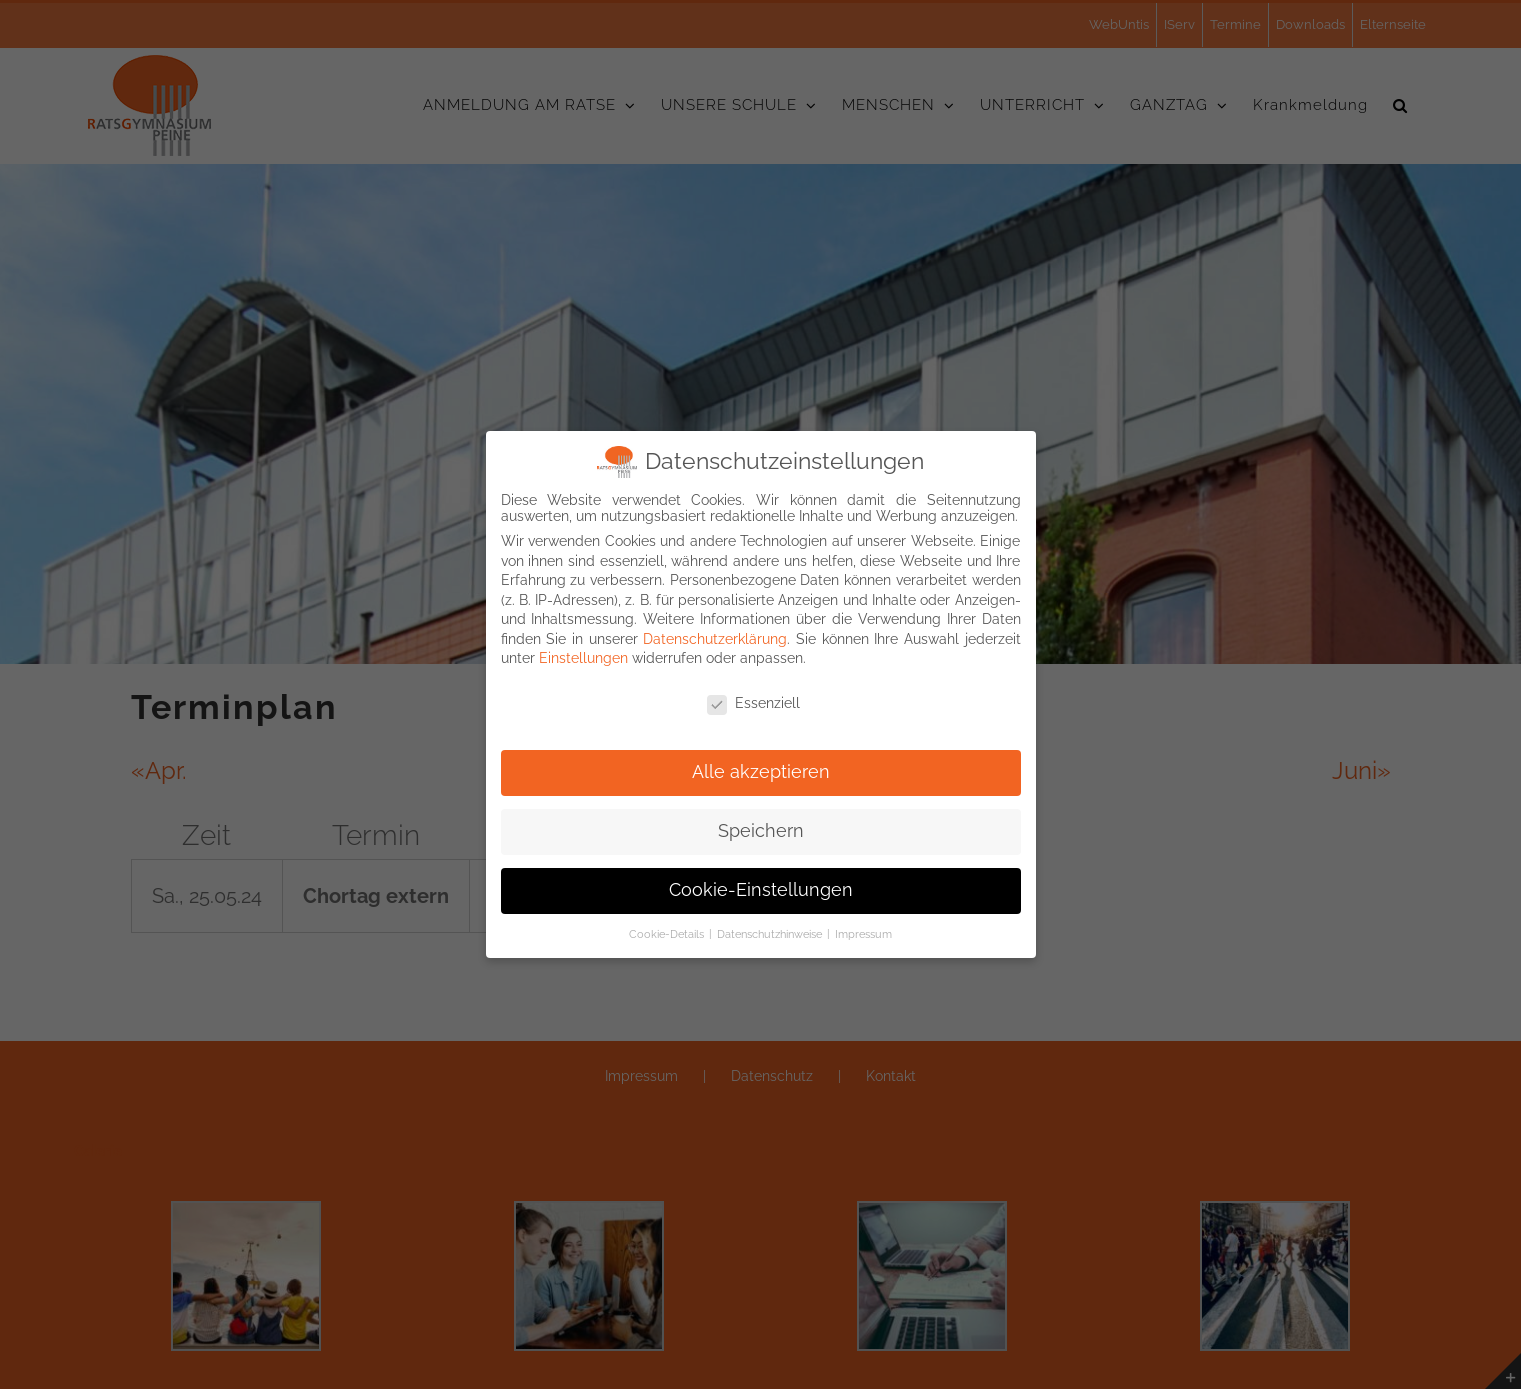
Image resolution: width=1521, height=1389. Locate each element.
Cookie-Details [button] (668, 931)
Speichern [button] (761, 828)
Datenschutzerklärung (715, 636)
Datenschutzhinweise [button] (771, 931)
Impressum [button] (863, 931)
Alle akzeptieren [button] (761, 769)
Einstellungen (583, 655)
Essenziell (753, 700)
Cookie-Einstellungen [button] (761, 887)
